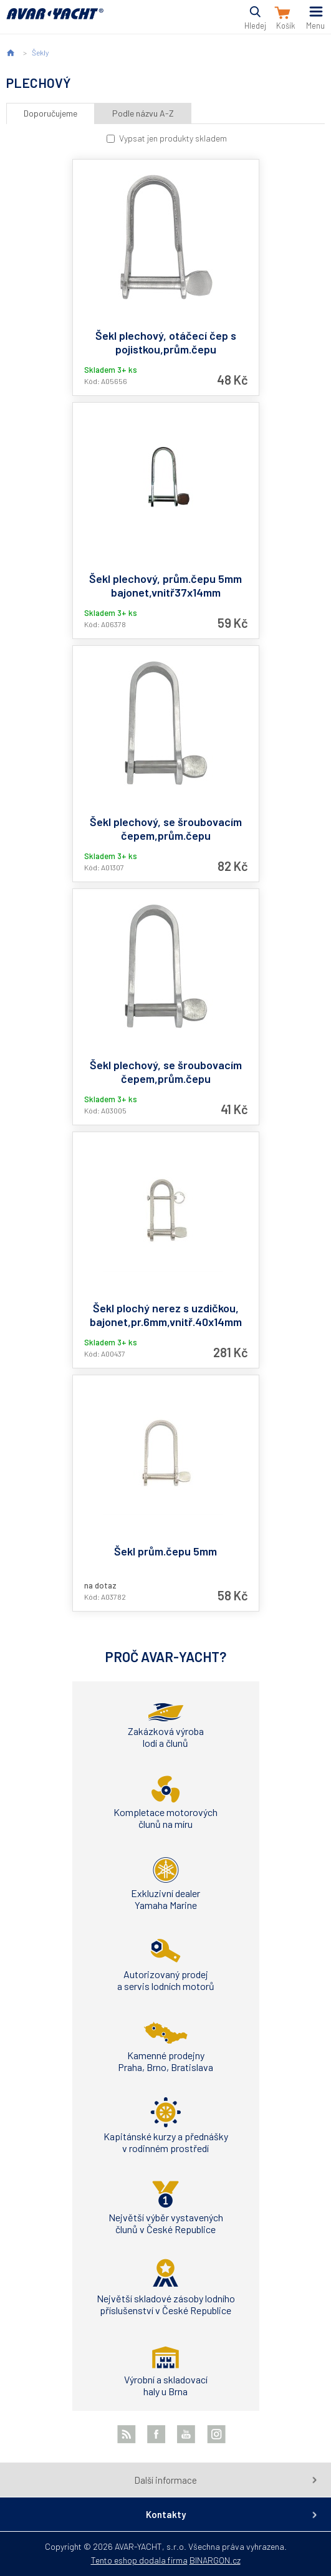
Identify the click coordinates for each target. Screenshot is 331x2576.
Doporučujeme (50, 113)
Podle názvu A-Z (143, 113)
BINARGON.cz (215, 2560)
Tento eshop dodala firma (139, 2560)
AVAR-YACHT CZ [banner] (54, 21)
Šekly (40, 52)
